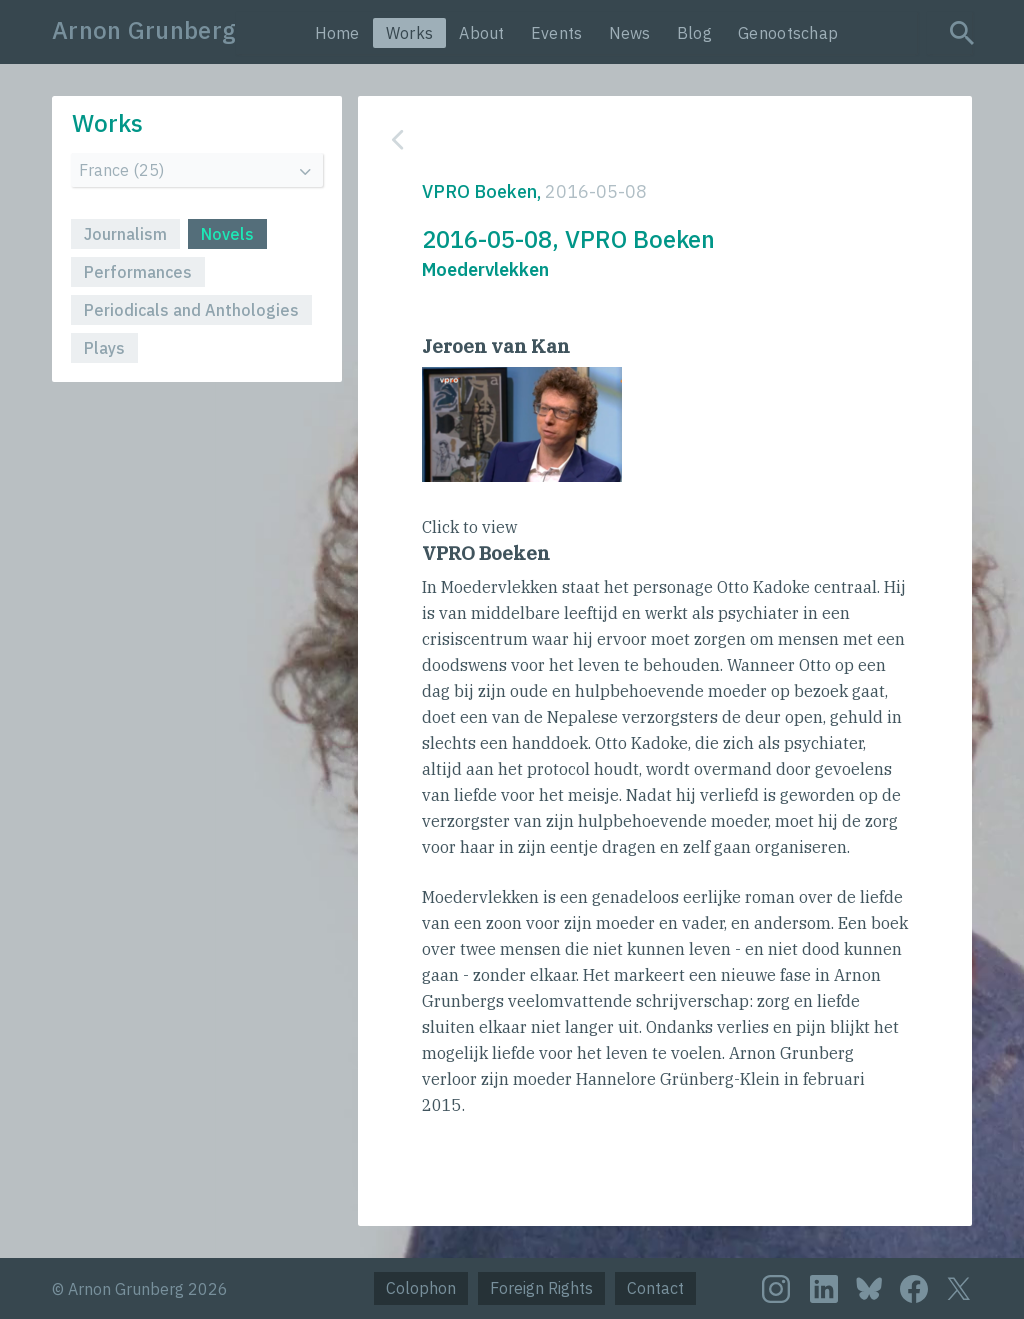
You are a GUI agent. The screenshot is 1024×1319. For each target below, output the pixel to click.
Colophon (421, 1288)
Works (410, 33)
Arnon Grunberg (144, 30)
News (630, 33)
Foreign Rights (541, 1288)
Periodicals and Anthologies (191, 310)
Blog (694, 33)
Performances (138, 272)
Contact (655, 1288)
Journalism (125, 234)
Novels (227, 234)
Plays (104, 348)
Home (337, 33)
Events (557, 33)
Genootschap (788, 33)
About (482, 33)
